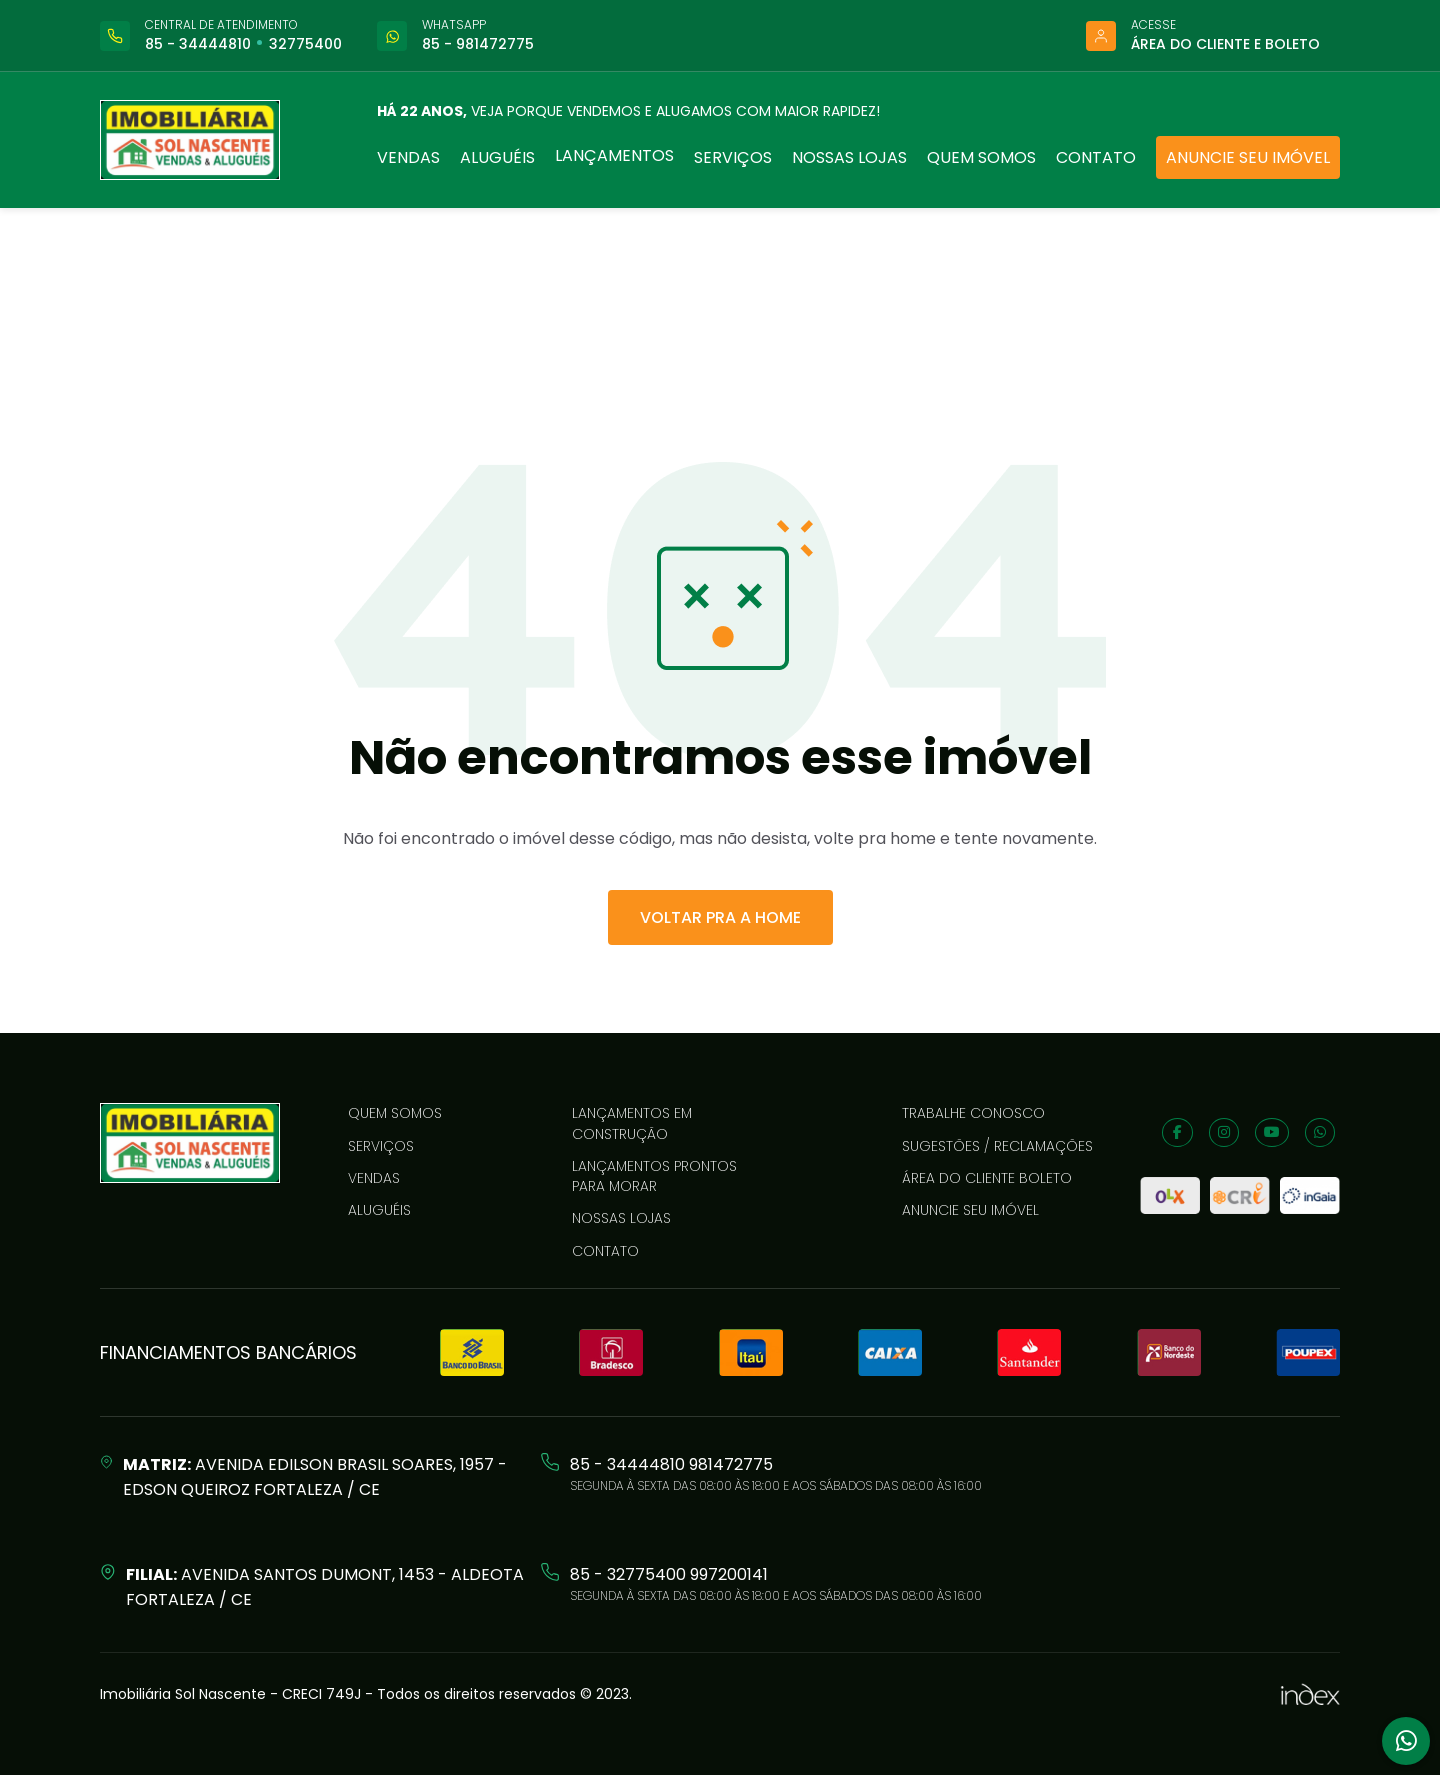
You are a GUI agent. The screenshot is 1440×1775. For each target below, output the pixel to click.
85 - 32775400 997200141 (669, 1574)
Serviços (733, 157)
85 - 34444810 (198, 44)
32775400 (305, 44)
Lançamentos (614, 155)
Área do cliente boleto (987, 1178)
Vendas (408, 157)
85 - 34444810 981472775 (671, 1464)
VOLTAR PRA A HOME (720, 917)
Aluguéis (497, 157)
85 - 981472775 (478, 44)
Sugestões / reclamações (997, 1146)
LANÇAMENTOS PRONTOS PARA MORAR (654, 1176)
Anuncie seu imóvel (1248, 157)
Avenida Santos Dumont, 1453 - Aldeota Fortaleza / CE (325, 1587)
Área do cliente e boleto (1225, 44)
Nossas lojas (849, 157)
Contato (1096, 157)
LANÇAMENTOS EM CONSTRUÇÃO (632, 1123)
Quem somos (981, 157)
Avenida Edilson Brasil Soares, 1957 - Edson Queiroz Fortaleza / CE (315, 1477)
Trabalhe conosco (973, 1113)
